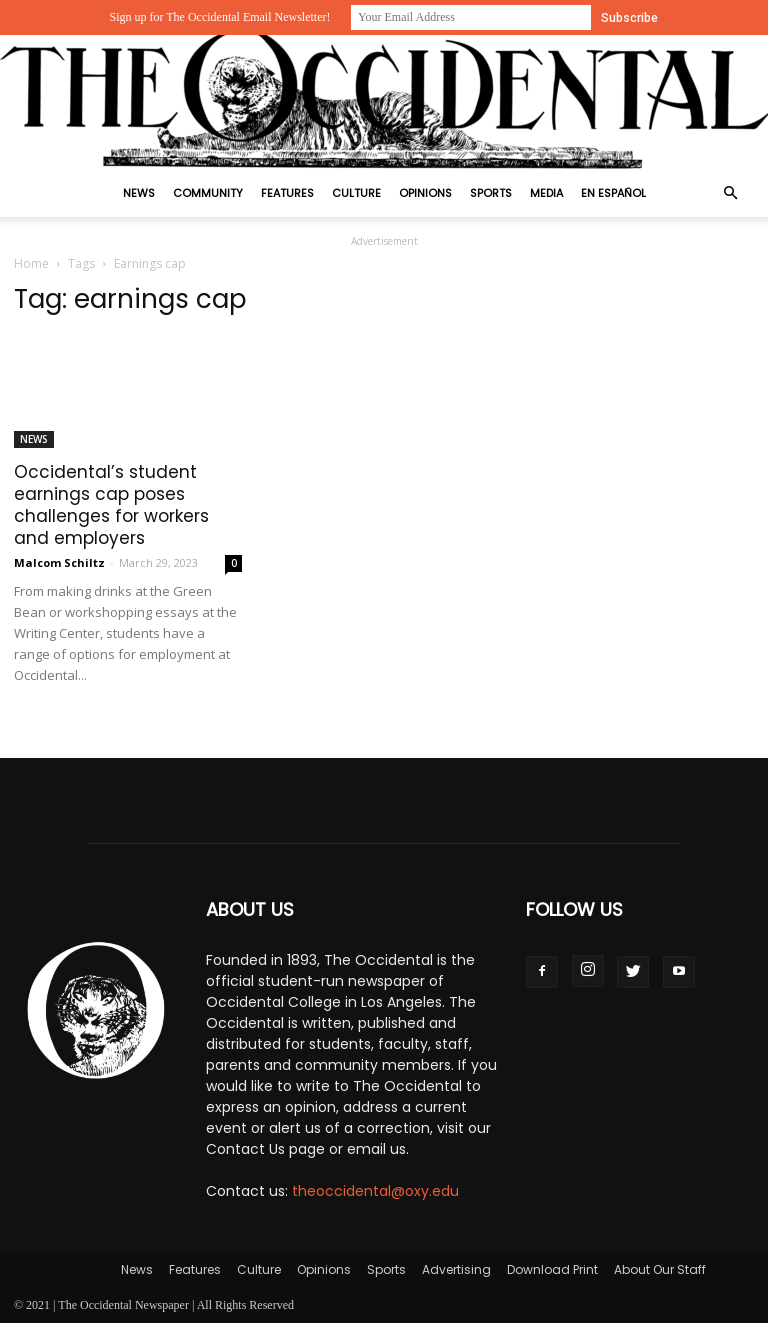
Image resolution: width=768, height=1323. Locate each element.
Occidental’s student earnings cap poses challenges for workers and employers (111, 505)
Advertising (456, 1269)
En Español (613, 193)
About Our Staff (660, 1269)
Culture (356, 193)
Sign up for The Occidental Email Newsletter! (219, 17)
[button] (730, 193)
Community (208, 193)
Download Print (552, 1269)
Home (31, 263)
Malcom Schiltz (59, 562)
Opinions (425, 193)
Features (287, 193)
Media (546, 193)
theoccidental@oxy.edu (375, 1191)
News (139, 193)
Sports (491, 193)
